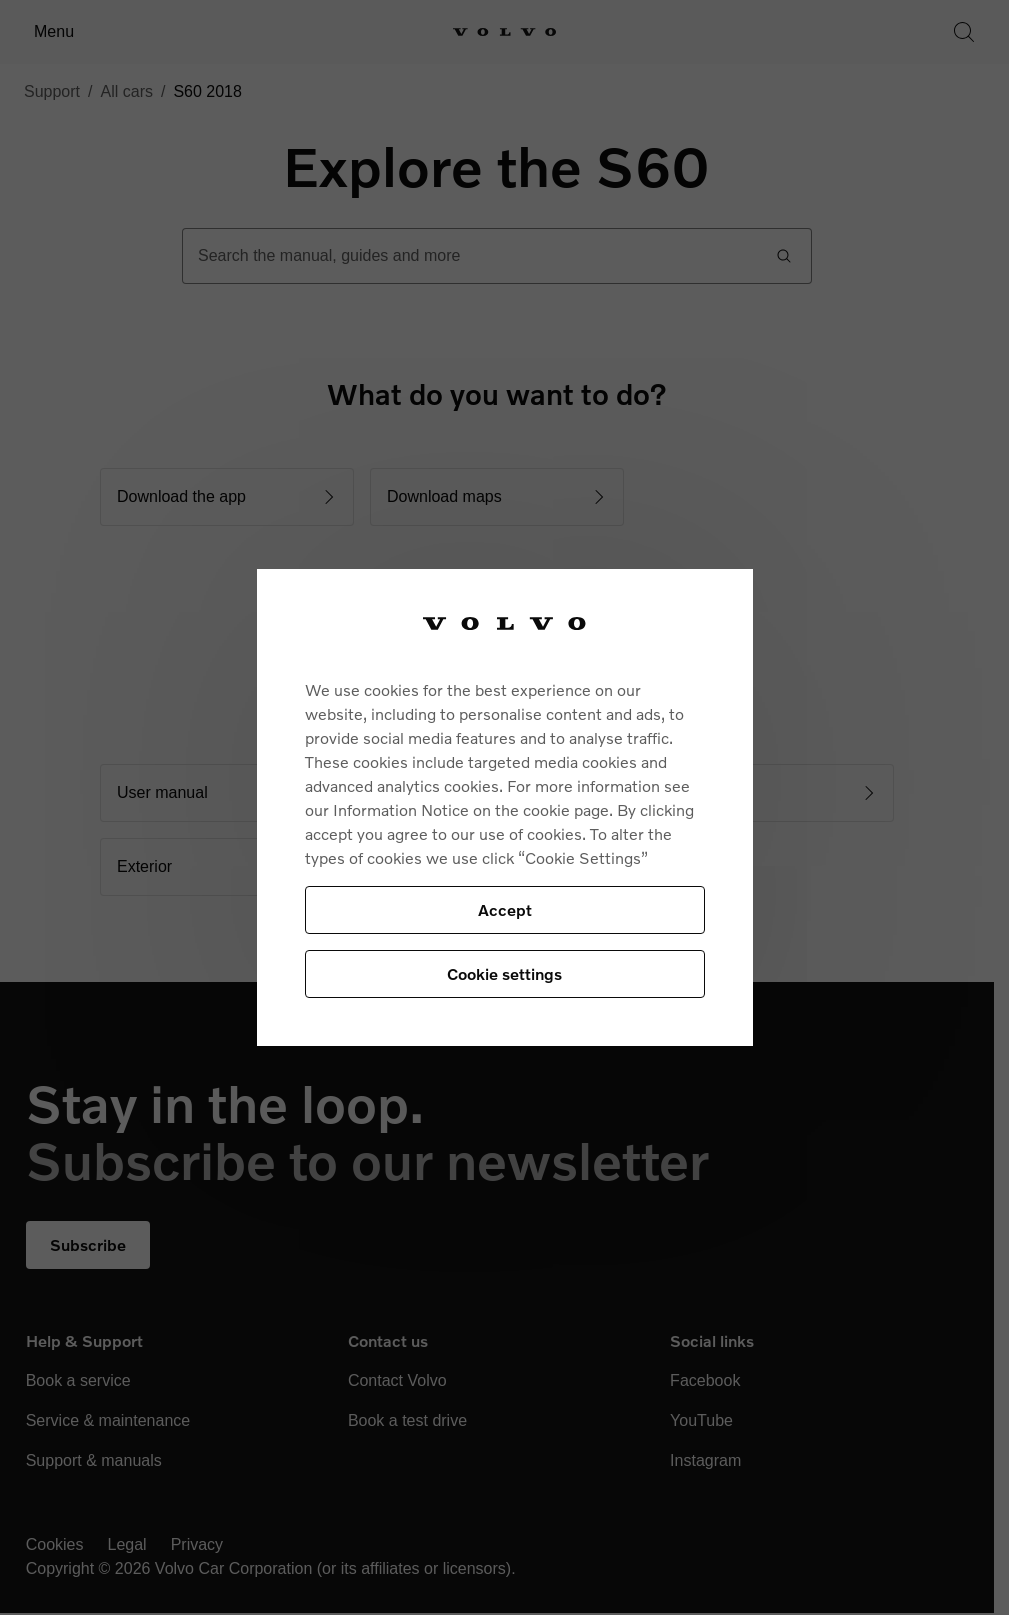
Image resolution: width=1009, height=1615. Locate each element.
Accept (505, 909)
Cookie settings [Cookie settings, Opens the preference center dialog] (504, 973)
